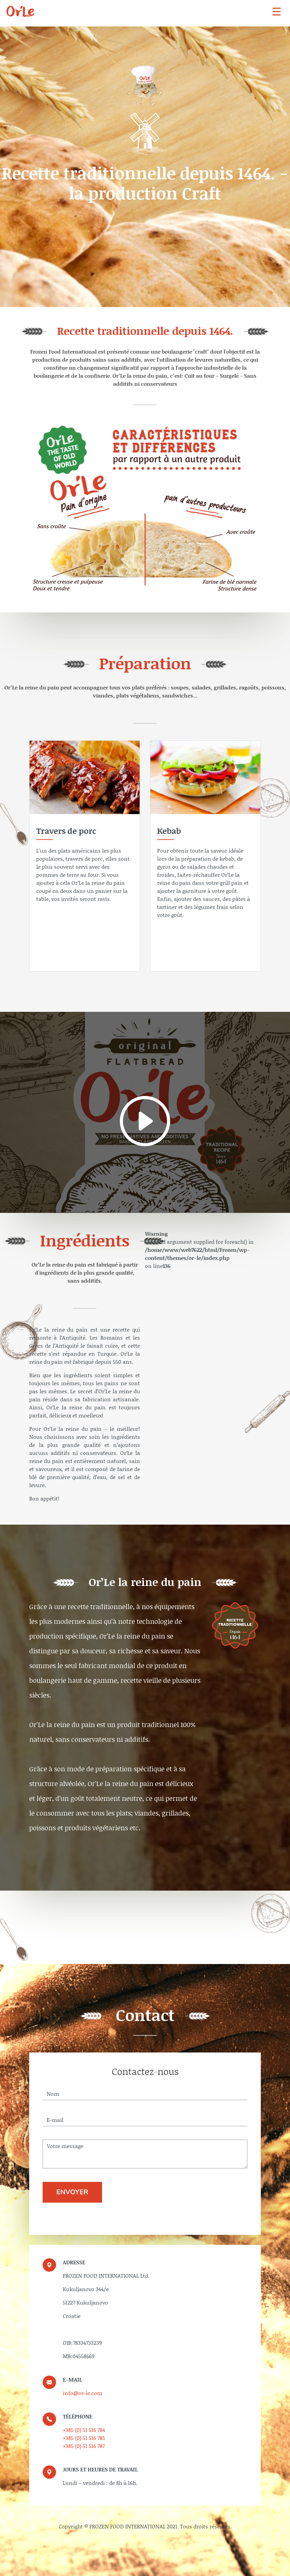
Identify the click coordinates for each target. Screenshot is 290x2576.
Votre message (145, 2154)
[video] (145, 1112)
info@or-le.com (82, 2393)
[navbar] (277, 11)
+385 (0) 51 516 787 (84, 2446)
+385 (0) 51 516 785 (84, 2438)
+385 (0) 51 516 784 (84, 2430)
